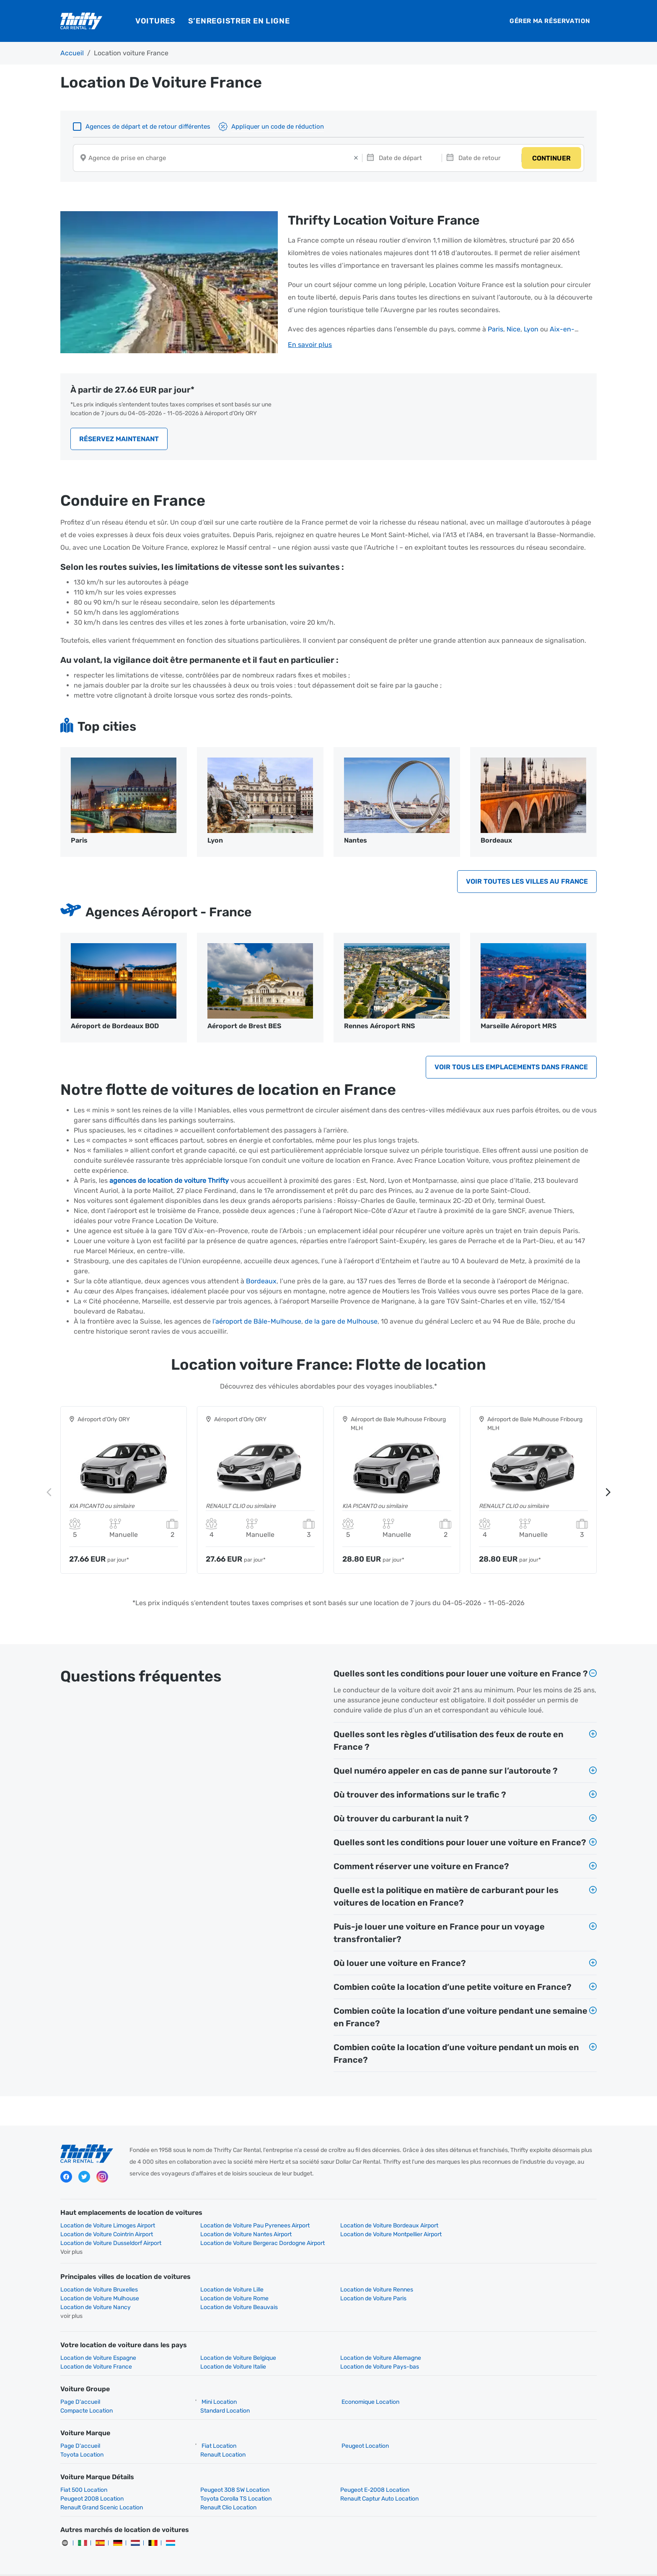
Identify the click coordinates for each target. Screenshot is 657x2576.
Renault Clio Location (498, 2482)
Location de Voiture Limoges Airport (107, 2226)
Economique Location (364, 2385)
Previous (49, 1493)
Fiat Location (215, 2429)
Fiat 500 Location (83, 2473)
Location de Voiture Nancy (369, 2290)
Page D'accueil (80, 2385)
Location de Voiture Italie (93, 2350)
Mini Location (215, 2385)
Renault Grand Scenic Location (375, 2482)
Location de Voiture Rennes (370, 2282)
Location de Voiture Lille (228, 2282)
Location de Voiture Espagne (98, 2341)
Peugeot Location (358, 2429)
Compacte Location (86, 2394)
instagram (102, 2178)
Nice (513, 330)
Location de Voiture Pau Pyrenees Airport (251, 2226)
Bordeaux (261, 1282)
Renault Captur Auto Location (236, 2482)
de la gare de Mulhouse (341, 1323)
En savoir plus (310, 345)
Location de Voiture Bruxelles (99, 2282)
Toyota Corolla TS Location (96, 2482)
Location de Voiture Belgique (235, 2341)
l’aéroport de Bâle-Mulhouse (256, 1323)
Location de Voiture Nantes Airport (106, 2235)
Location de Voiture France (506, 2341)
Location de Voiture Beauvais (509, 2290)
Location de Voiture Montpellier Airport (247, 2235)
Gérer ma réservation (550, 21)
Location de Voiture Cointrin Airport (516, 2226)
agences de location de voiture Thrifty (169, 1182)
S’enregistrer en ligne (239, 21)
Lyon (531, 330)
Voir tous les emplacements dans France (511, 1068)
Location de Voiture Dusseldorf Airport (384, 2235)
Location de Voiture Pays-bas (236, 2350)
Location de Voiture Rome (94, 2290)
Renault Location (219, 2438)
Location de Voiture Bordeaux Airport (383, 2226)
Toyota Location (81, 2438)
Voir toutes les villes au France (527, 883)
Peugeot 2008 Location (501, 2473)
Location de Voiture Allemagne (374, 2341)
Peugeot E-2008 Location (368, 2473)
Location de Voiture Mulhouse (509, 2282)
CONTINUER (551, 159)
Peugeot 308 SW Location (231, 2473)
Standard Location (221, 2394)
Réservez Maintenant (119, 440)
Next (608, 1493)
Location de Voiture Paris (230, 2290)
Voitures (155, 21)
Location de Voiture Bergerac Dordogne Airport (532, 2235)
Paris (495, 330)
